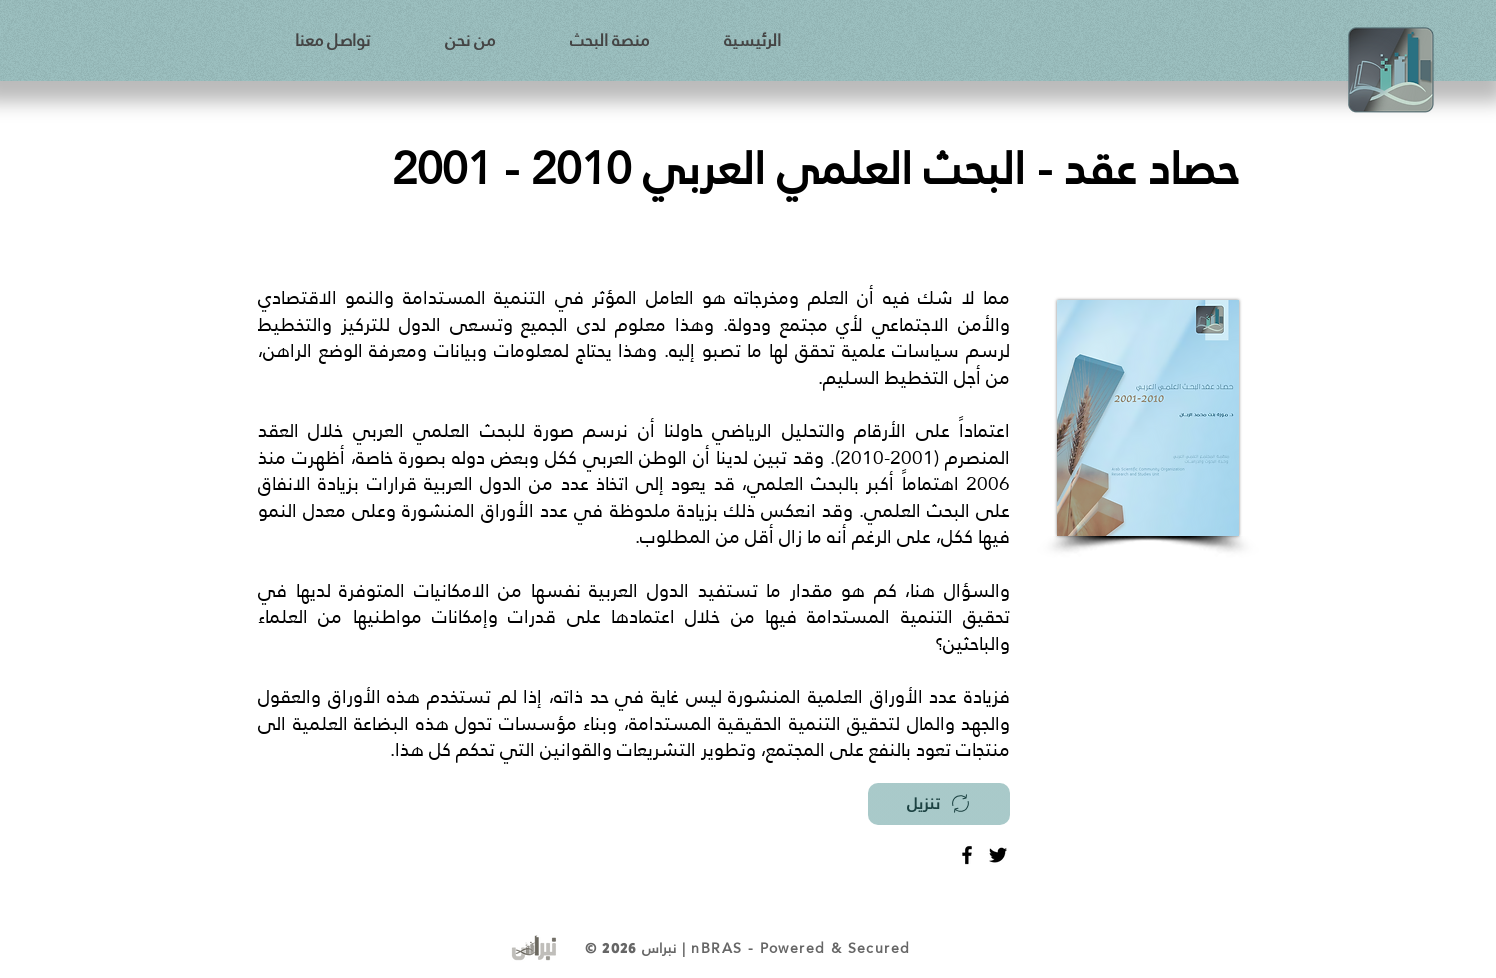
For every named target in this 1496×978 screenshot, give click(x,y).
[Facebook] (967, 855)
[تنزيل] (939, 804)
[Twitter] (998, 855)
